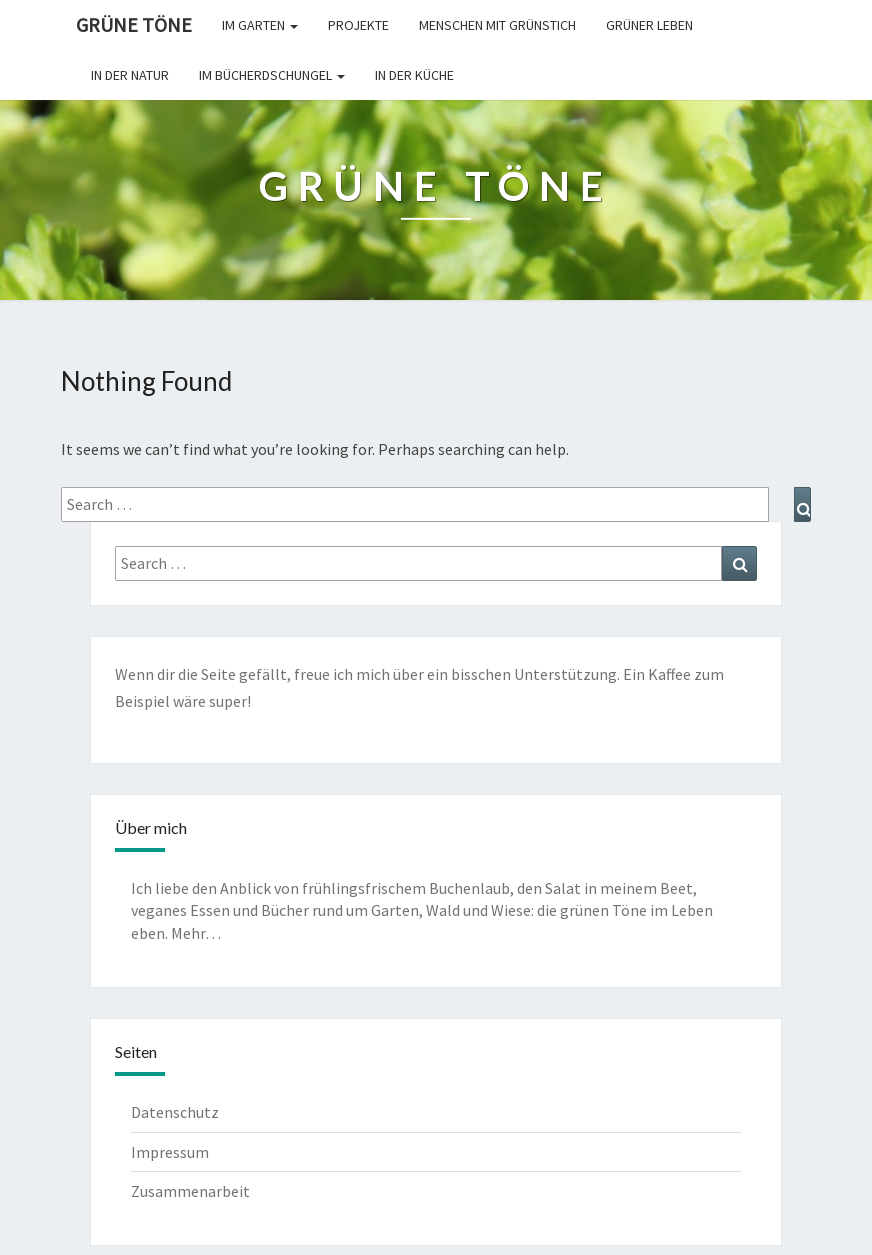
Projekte (358, 25)
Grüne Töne (134, 24)
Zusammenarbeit (190, 1191)
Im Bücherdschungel (272, 75)
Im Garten (260, 25)
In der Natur (130, 75)
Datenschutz (175, 1112)
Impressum (170, 1152)
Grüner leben (649, 25)
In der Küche (414, 75)
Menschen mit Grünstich (497, 25)
